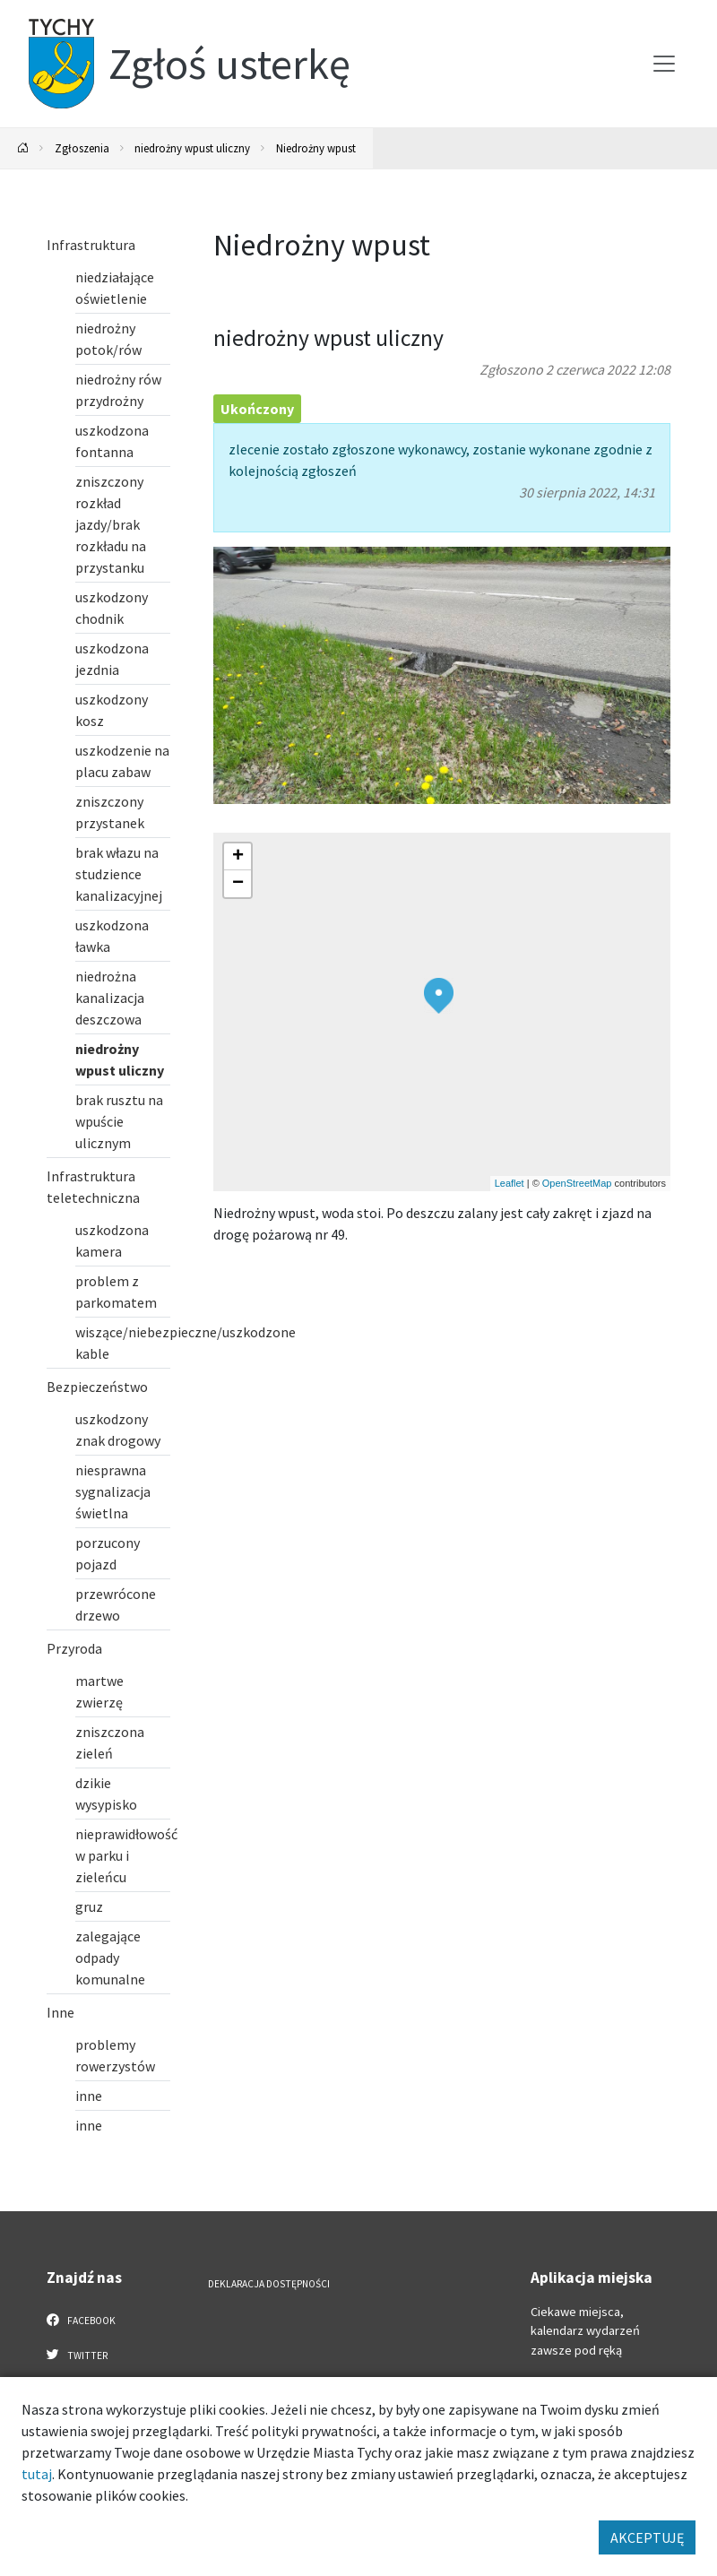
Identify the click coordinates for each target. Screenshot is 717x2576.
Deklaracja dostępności (269, 2284)
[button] (439, 996)
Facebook (81, 2320)
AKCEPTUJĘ (647, 2537)
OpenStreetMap (577, 1183)
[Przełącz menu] (664, 63)
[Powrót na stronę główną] (23, 148)
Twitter (77, 2355)
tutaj (37, 2474)
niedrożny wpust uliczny (192, 148)
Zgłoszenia (82, 148)
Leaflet (509, 1183)
